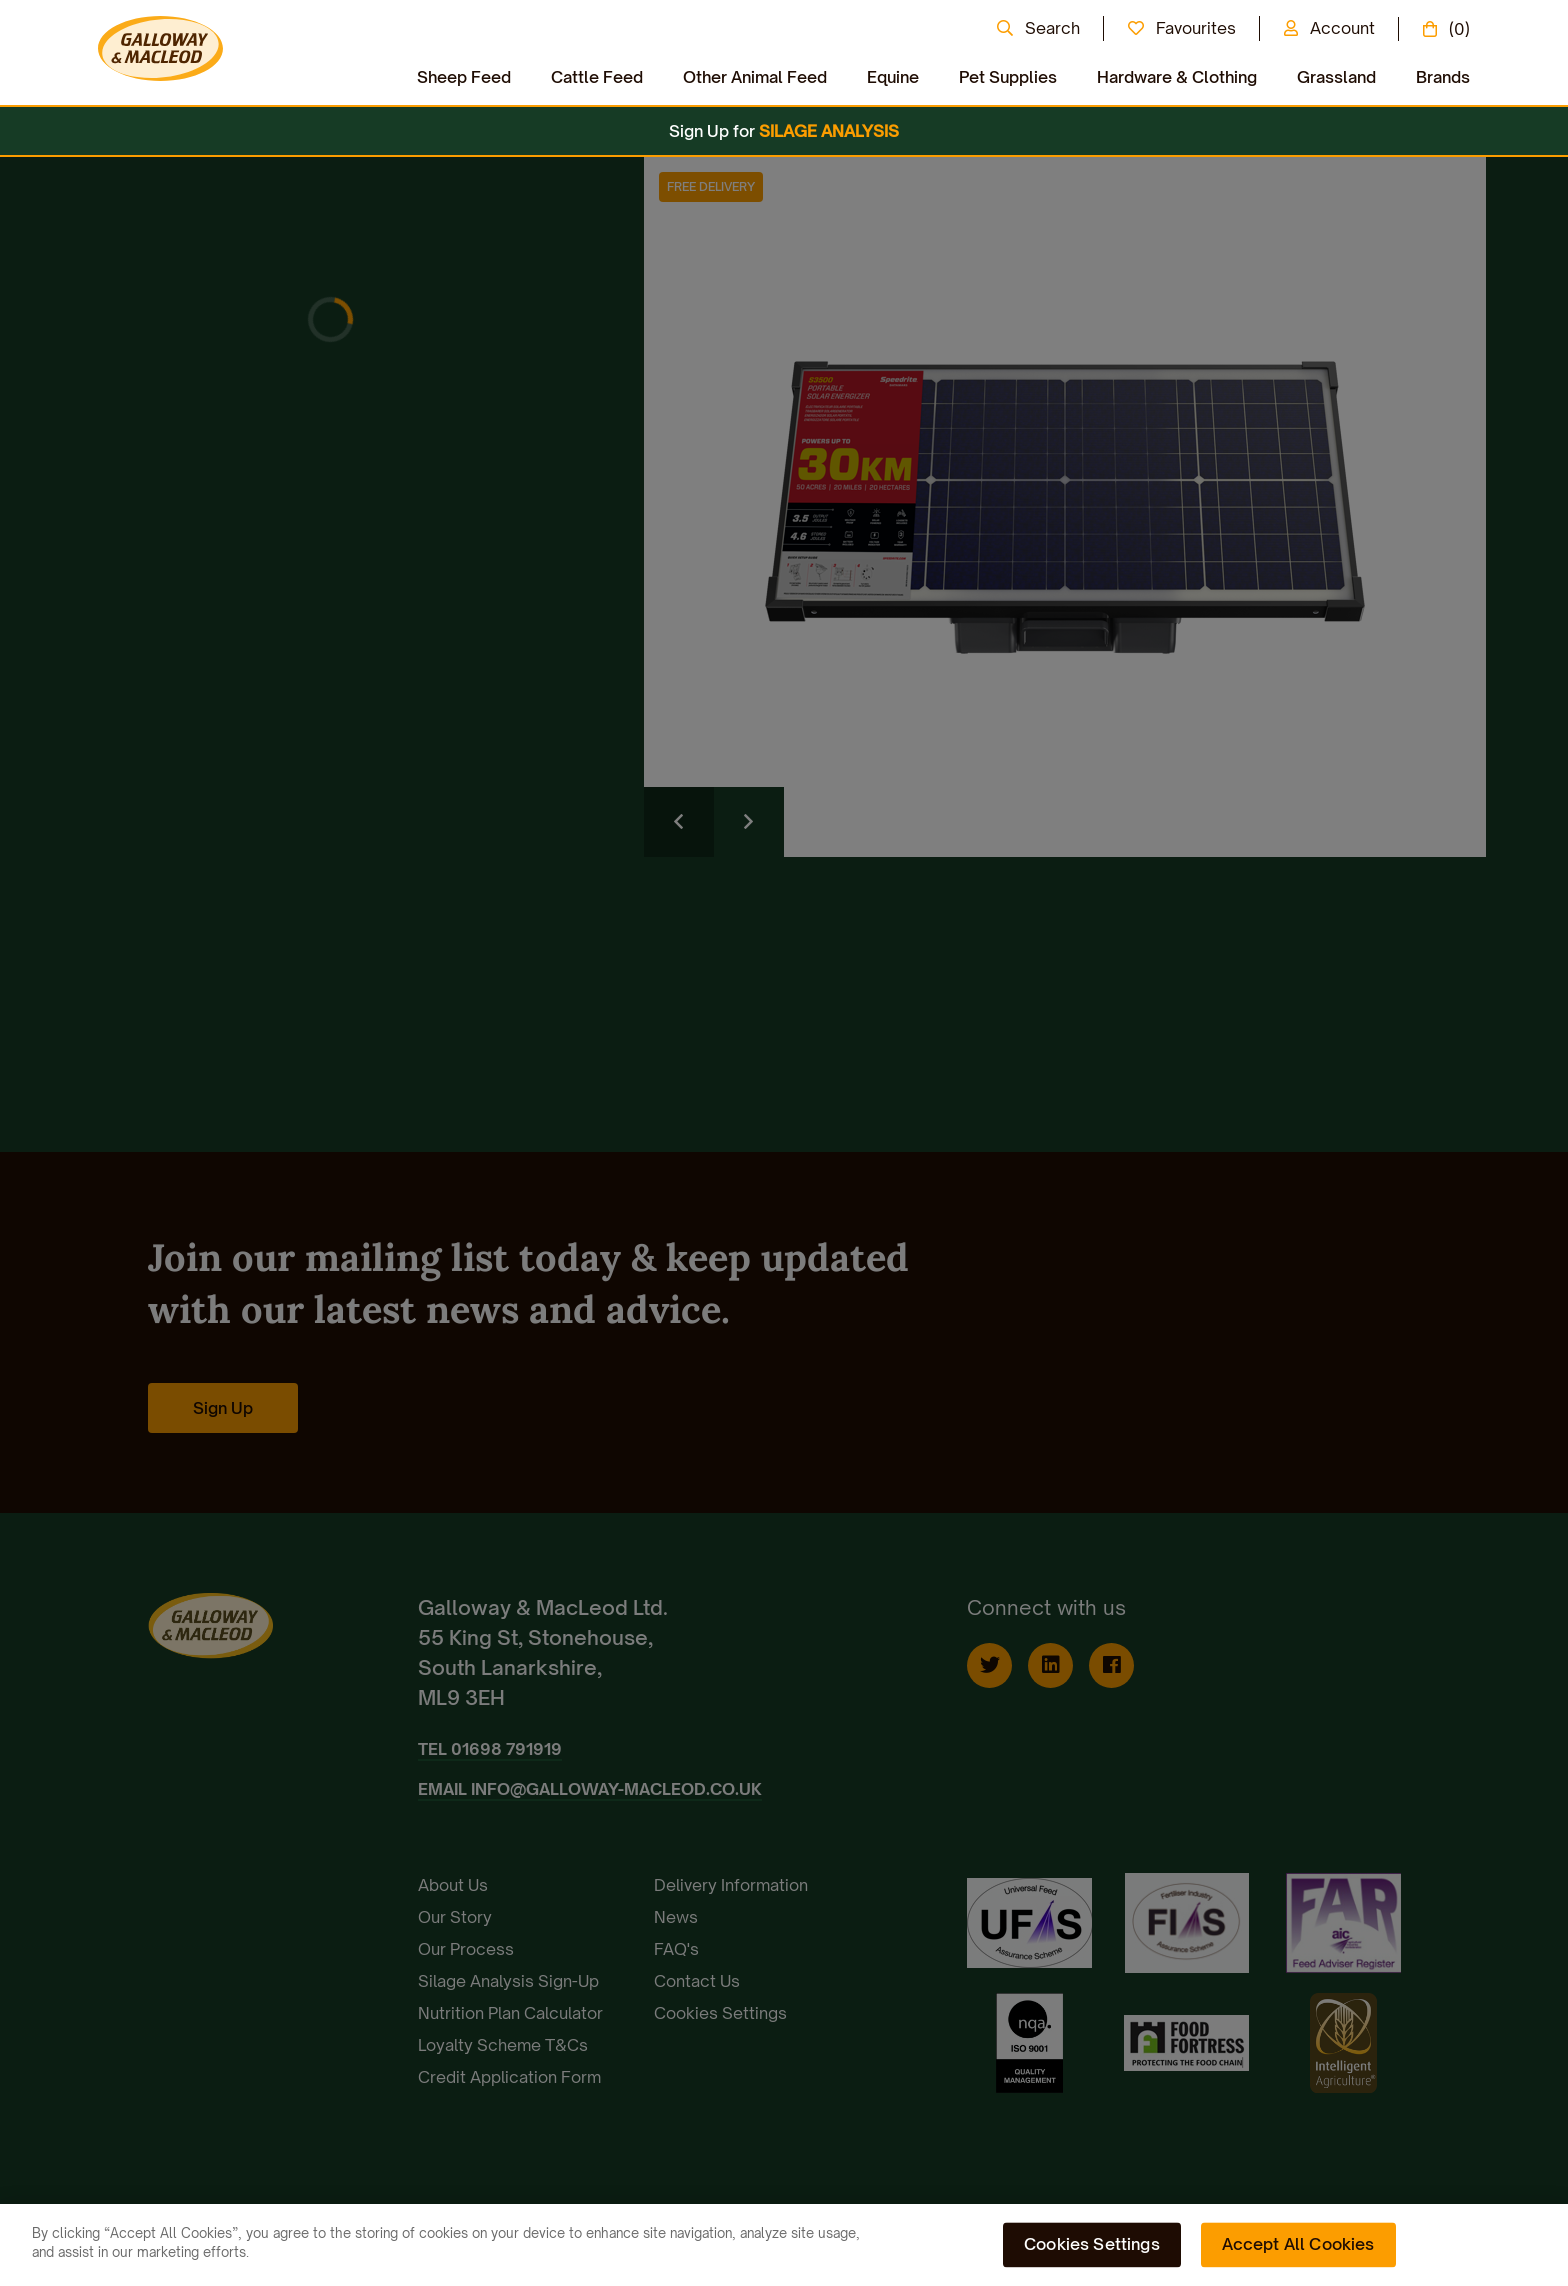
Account (1342, 28)
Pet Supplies (1008, 77)
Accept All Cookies (1298, 2244)
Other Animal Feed (755, 77)
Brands (1443, 77)
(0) (1459, 29)
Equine (893, 77)
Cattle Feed (597, 77)
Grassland (1336, 77)
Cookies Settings (1092, 2244)
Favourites (1196, 28)
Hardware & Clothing (1177, 77)
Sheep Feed (464, 77)
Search (1052, 28)
